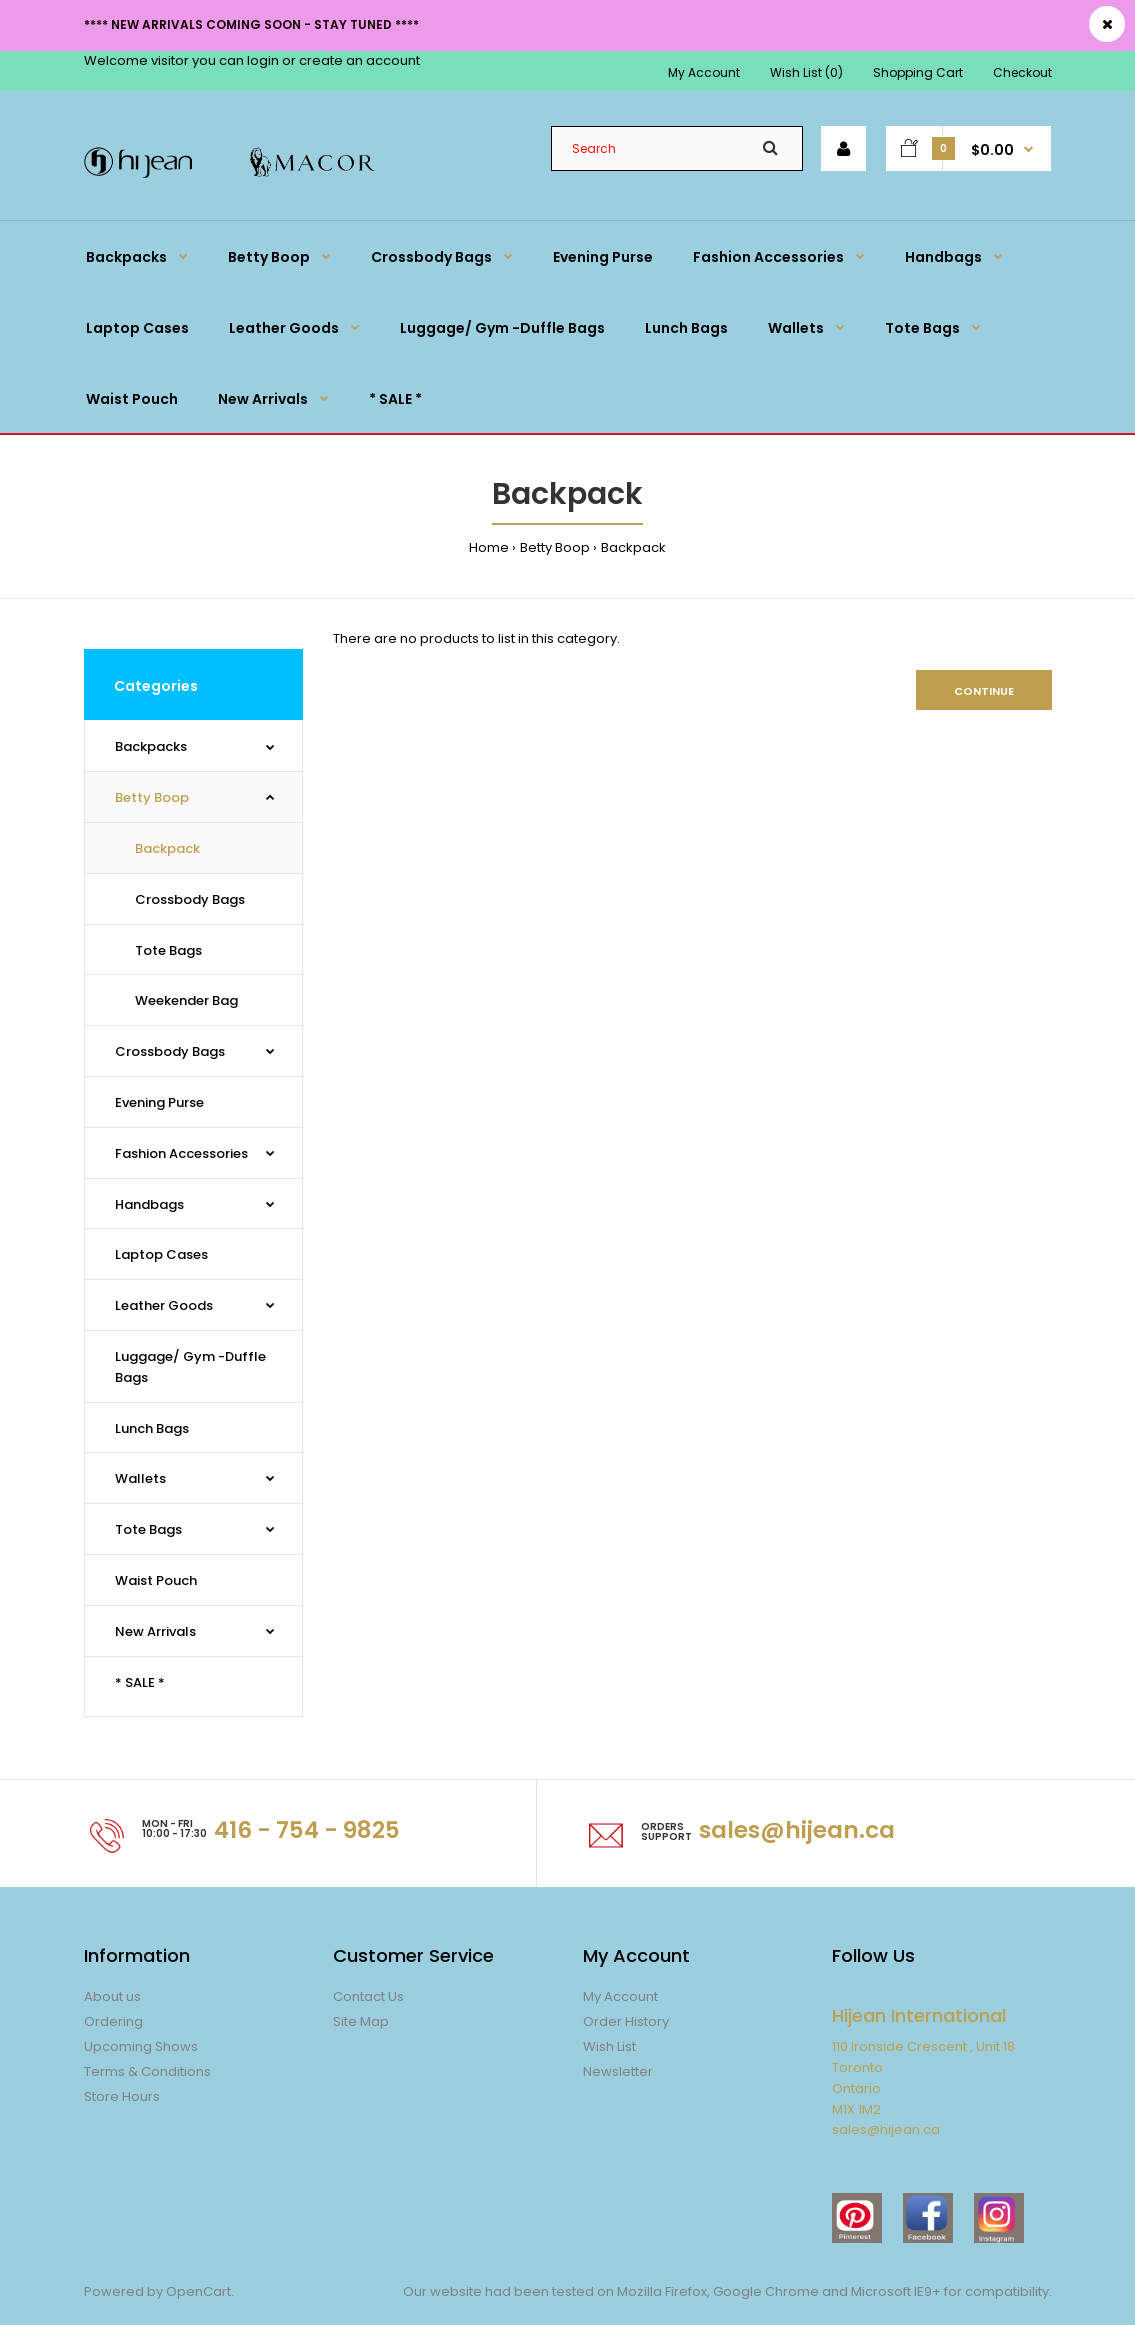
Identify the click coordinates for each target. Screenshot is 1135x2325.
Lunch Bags (152, 1428)
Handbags (149, 1204)
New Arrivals (155, 1631)
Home (489, 547)
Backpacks (151, 746)
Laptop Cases (161, 1254)
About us (112, 1996)
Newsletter (618, 2071)
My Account (704, 72)
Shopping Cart (918, 72)
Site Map (361, 2021)
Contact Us (368, 1996)
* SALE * (140, 1682)
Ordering (113, 2021)
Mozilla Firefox (662, 2291)
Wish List (609, 2046)
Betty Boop (555, 547)
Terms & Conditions (147, 2071)
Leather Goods (164, 1305)
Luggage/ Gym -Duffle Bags (190, 1367)
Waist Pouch (156, 1580)
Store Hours (122, 2096)
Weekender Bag (186, 1000)
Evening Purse (159, 1102)
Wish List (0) (806, 72)
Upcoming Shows (141, 2046)
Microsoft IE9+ (896, 2291)
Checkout (1022, 72)
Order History (626, 2021)
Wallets (140, 1478)
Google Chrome (764, 2291)
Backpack (633, 547)
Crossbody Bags (190, 899)
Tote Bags (168, 950)
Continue (984, 691)
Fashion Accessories (181, 1153)
